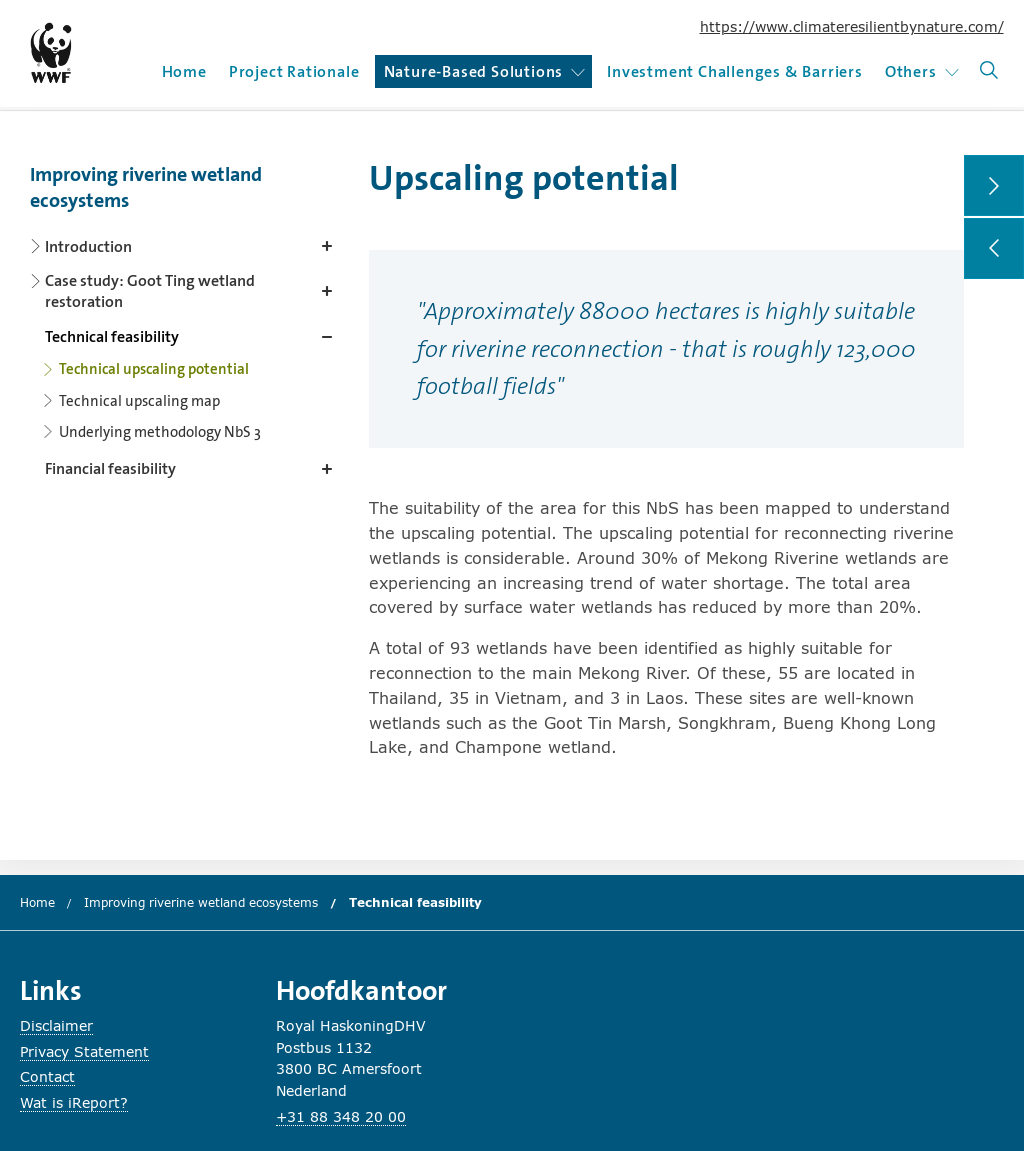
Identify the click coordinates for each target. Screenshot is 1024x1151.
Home (184, 71)
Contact (47, 1076)
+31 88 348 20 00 (341, 1116)
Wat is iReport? (74, 1102)
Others (922, 71)
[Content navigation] (185, 316)
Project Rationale (294, 71)
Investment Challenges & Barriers (735, 71)
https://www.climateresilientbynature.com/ (852, 26)
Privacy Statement (84, 1051)
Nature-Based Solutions (485, 71)
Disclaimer (56, 1025)
